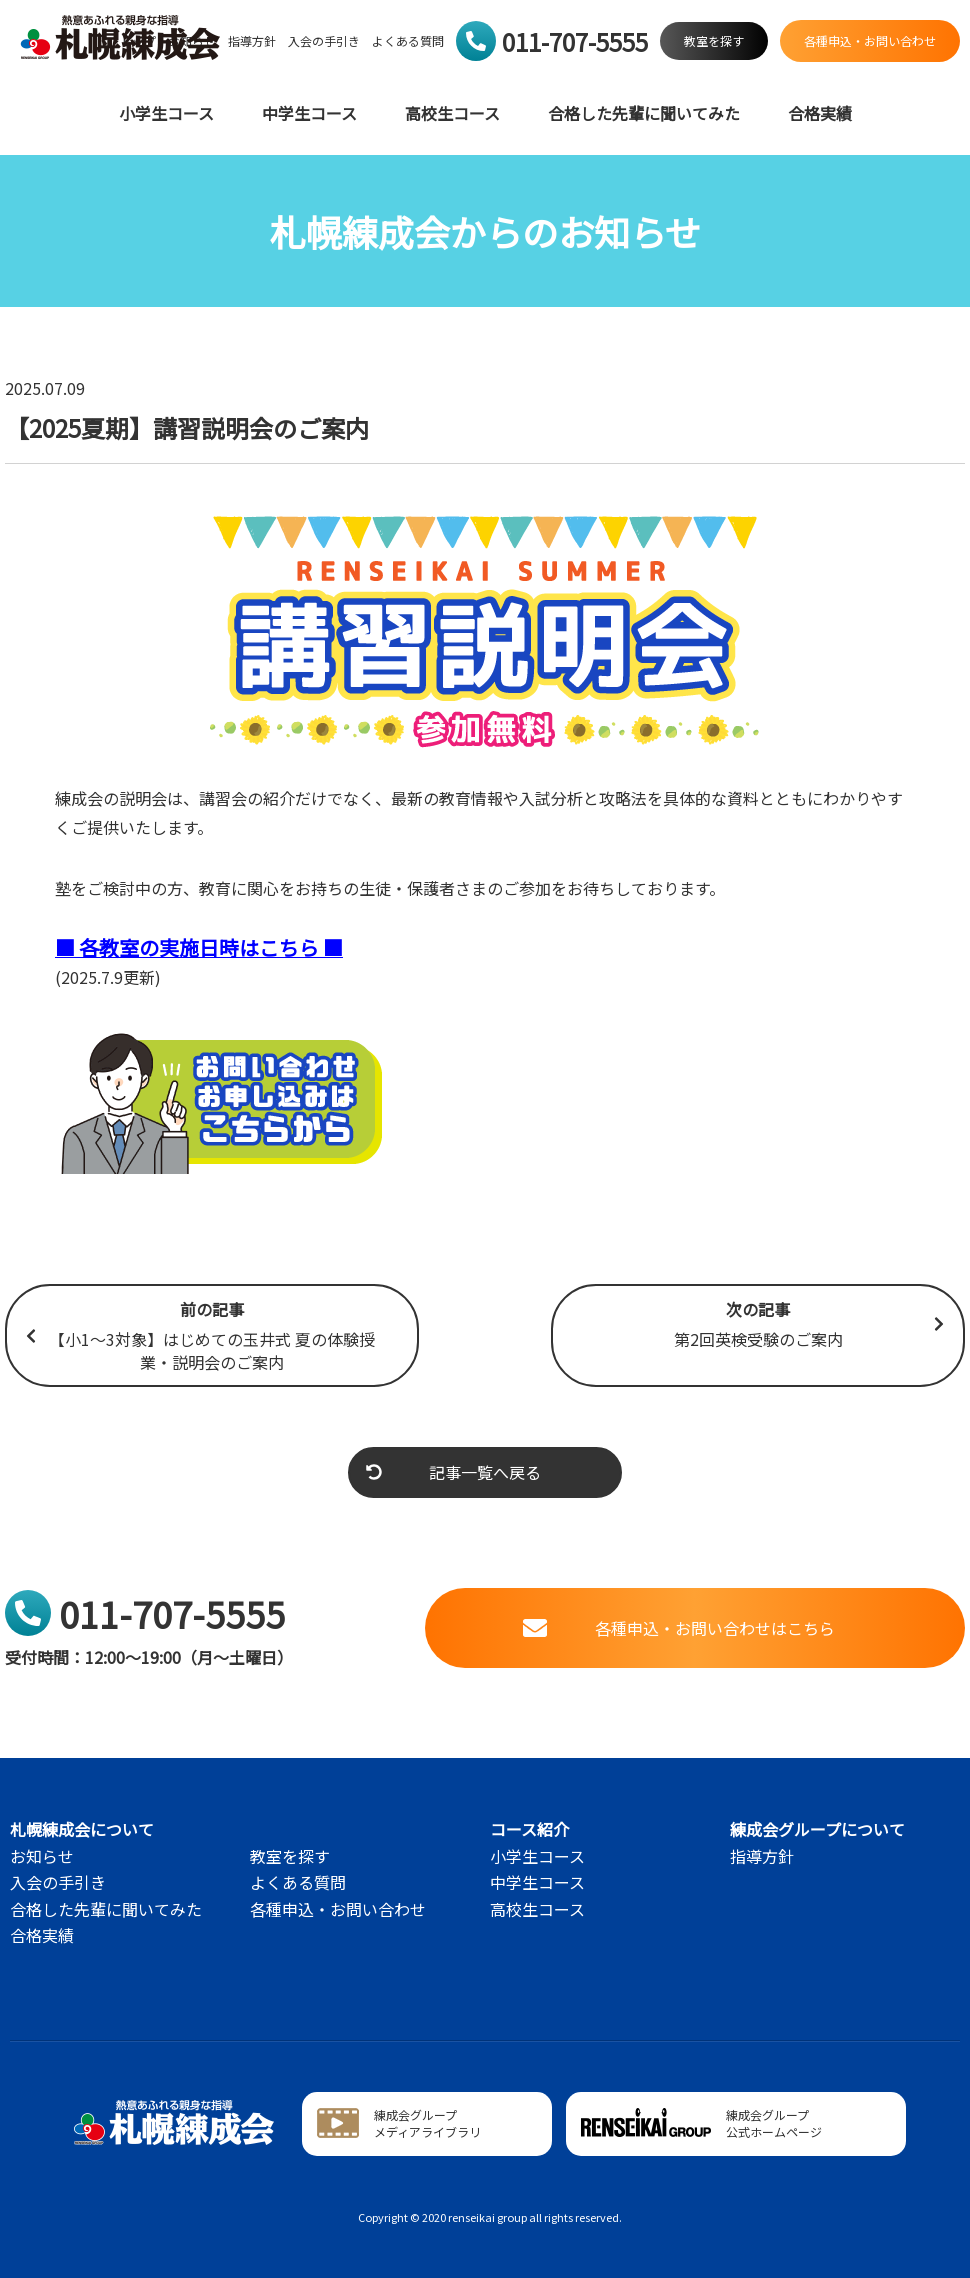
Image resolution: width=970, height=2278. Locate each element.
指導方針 (252, 41)
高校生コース (452, 113)
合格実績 (820, 113)
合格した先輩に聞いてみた (644, 113)
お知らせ (42, 1856)
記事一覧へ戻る (453, 1472)
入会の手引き (324, 41)
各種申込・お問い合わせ (338, 1909)
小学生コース (166, 113)
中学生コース (309, 113)
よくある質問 (408, 41)
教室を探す (290, 1856)
